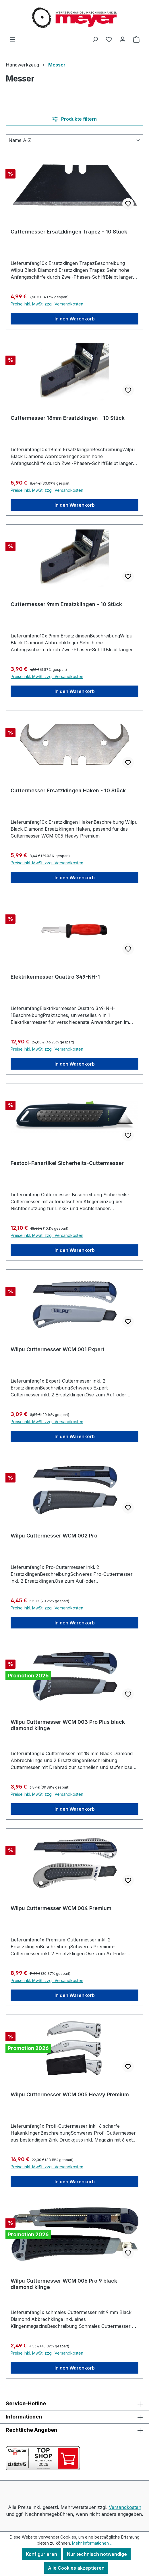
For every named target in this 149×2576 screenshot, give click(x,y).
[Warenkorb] (136, 39)
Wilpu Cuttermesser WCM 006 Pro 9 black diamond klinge (64, 2284)
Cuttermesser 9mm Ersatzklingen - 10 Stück (66, 604)
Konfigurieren (41, 2554)
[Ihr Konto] (122, 39)
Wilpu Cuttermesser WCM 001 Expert (58, 1349)
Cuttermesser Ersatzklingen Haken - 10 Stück (68, 790)
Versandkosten (125, 2507)
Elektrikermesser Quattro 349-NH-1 (55, 977)
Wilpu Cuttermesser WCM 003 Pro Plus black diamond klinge (68, 1725)
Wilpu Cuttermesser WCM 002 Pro (54, 1536)
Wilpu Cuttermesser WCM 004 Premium (61, 1908)
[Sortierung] (74, 140)
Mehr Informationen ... (92, 2543)
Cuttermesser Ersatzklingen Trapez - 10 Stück (69, 232)
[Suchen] (95, 39)
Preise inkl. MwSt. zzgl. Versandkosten (47, 303)
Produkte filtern (74, 119)
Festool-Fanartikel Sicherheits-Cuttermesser (67, 1163)
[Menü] (13, 39)
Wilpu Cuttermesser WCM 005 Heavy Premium (70, 2094)
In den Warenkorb (75, 319)
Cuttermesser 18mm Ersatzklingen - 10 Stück (68, 418)
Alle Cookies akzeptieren (76, 2568)
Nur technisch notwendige (97, 2554)
